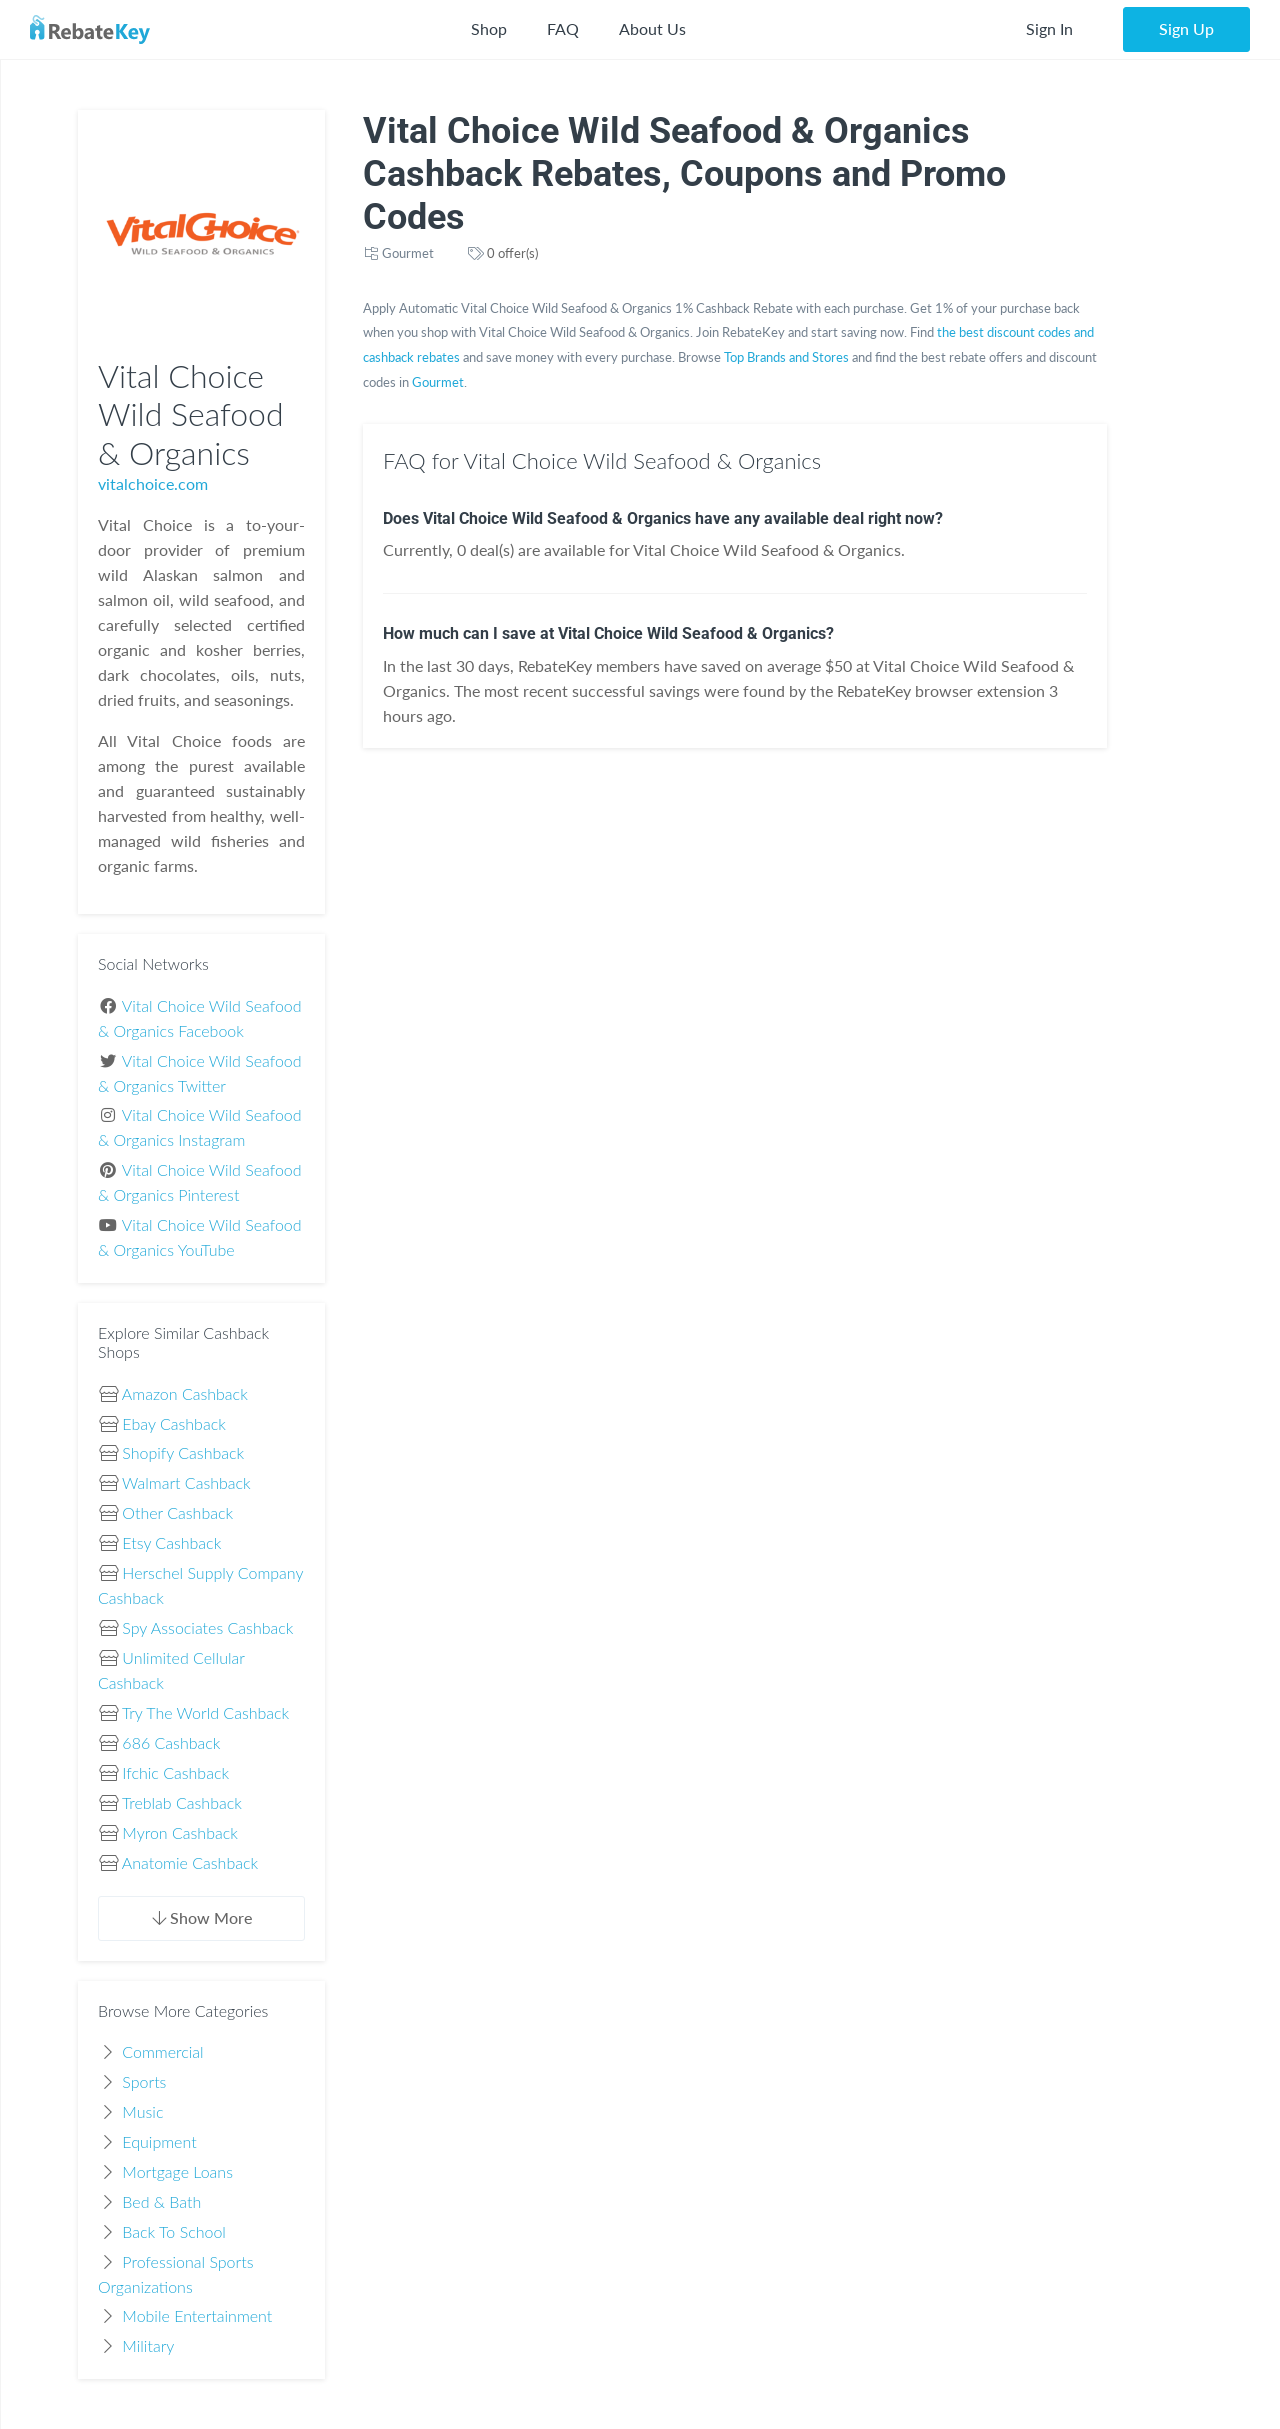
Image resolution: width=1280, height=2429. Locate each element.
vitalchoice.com (153, 483)
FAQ (563, 28)
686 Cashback (171, 1742)
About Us (652, 28)
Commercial (162, 2051)
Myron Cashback (180, 1832)
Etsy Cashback (171, 1542)
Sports (144, 2081)
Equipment (159, 2141)
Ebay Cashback (173, 1423)
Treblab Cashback (182, 1802)
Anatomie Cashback (190, 1862)
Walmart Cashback (186, 1482)
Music (142, 2111)
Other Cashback (177, 1512)
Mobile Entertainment (197, 2315)
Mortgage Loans (177, 2171)
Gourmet (408, 253)
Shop (489, 28)
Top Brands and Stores (786, 357)
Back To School (174, 2231)
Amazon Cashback (185, 1393)
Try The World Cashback (205, 1712)
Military (148, 2345)
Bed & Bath (161, 2201)
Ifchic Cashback (175, 1772)
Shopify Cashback (183, 1452)
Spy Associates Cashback (207, 1627)
